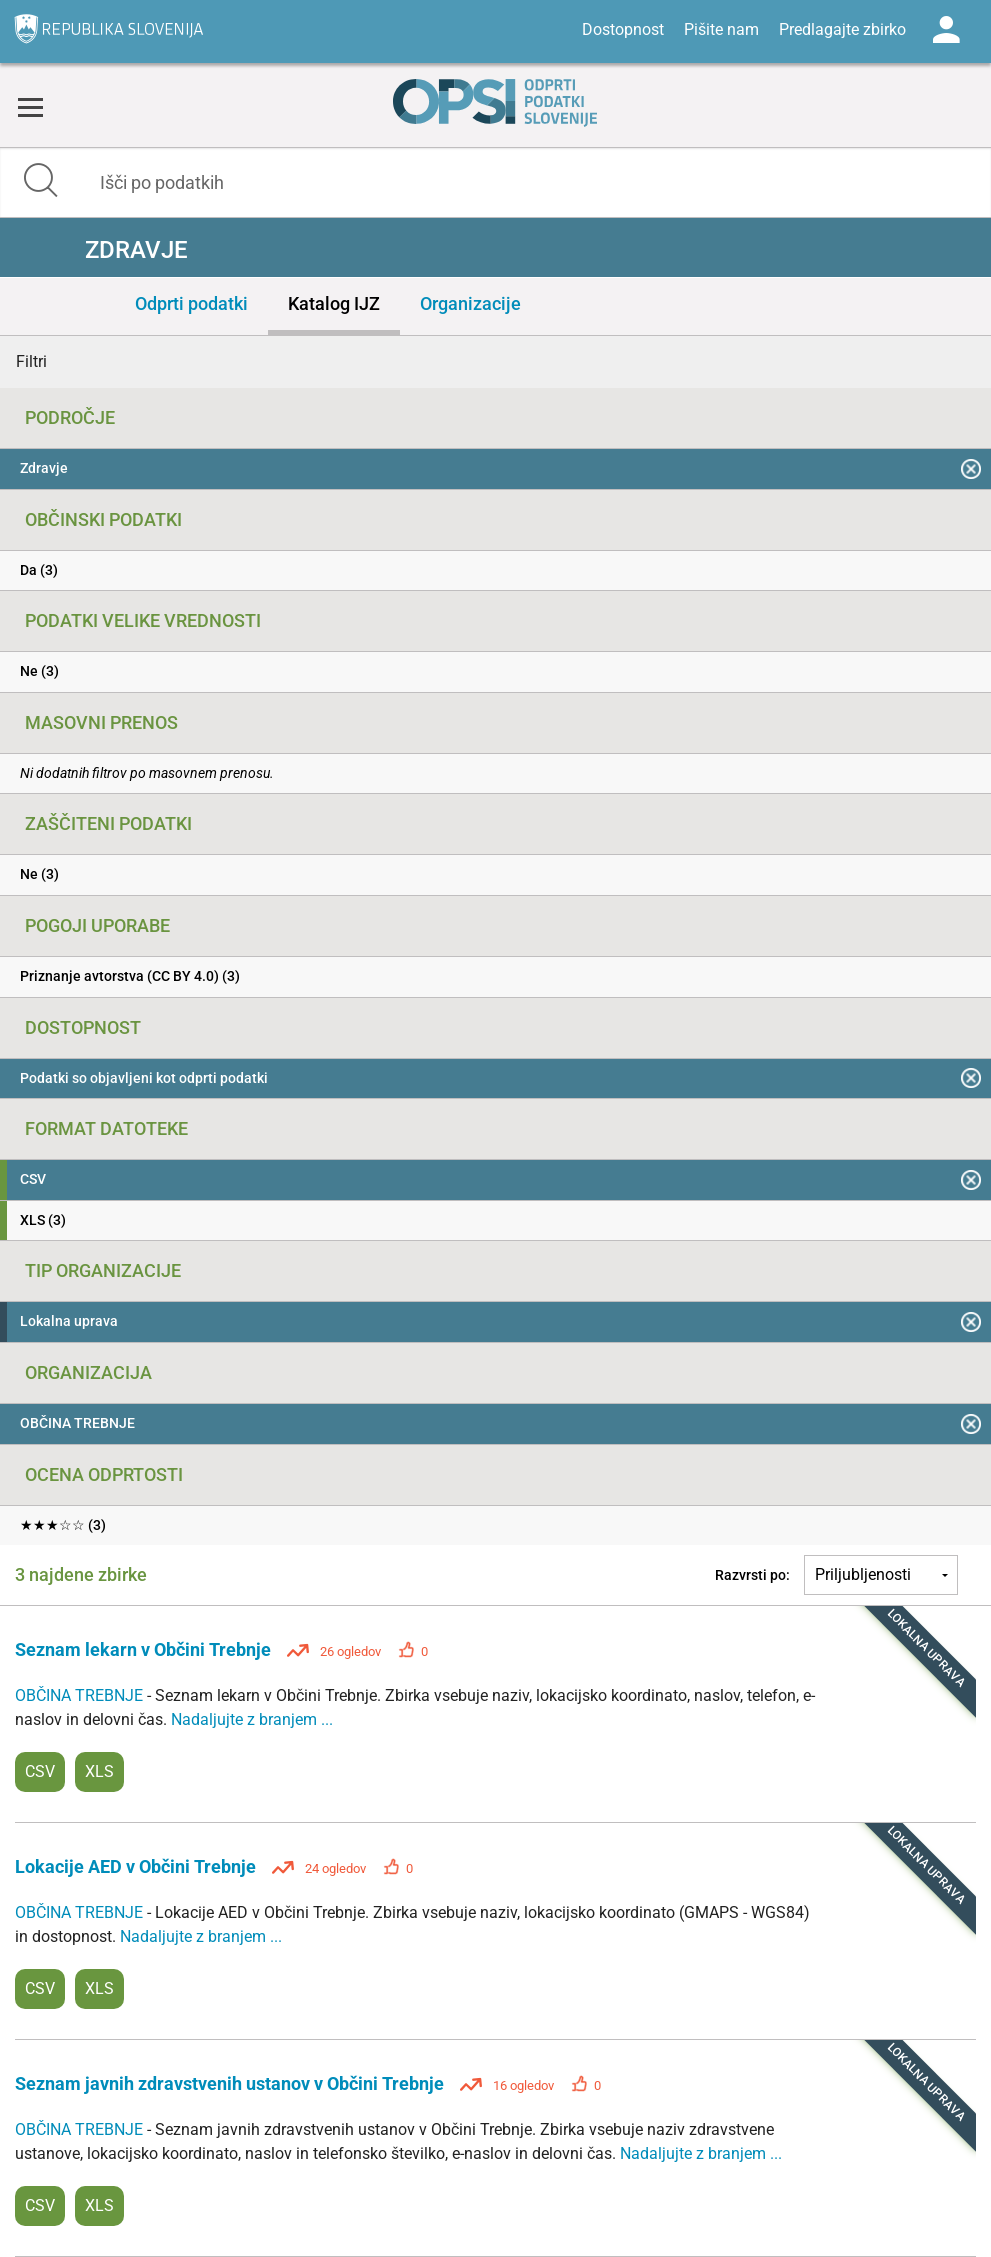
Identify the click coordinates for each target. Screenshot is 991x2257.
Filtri (31, 361)
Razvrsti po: (752, 1575)
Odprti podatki (191, 303)
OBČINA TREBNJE (81, 1695)
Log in (946, 30)
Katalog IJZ (334, 303)
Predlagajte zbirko (842, 29)
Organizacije (470, 303)
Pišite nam (721, 29)
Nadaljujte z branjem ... (252, 1719)
